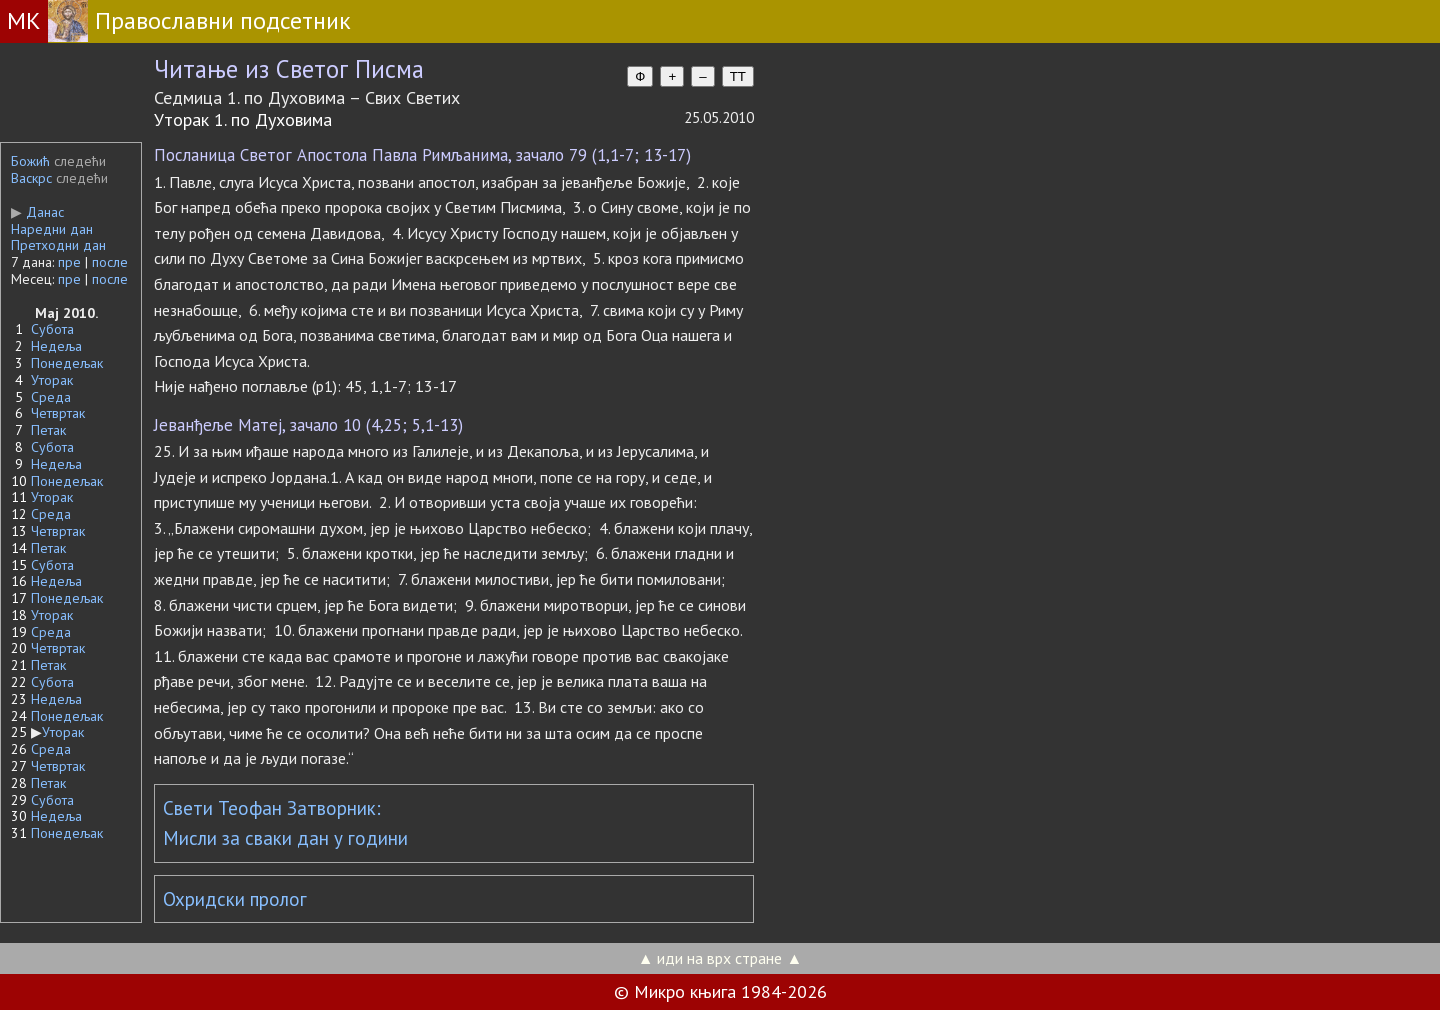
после (110, 262)
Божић (30, 161)
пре (69, 262)
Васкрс (31, 178)
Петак (48, 430)
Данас (37, 212)
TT (738, 76)
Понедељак (67, 363)
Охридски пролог (235, 899)
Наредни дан (52, 229)
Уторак (52, 380)
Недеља (56, 346)
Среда (51, 397)
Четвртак (58, 413)
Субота (52, 329)
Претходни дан (58, 245)
